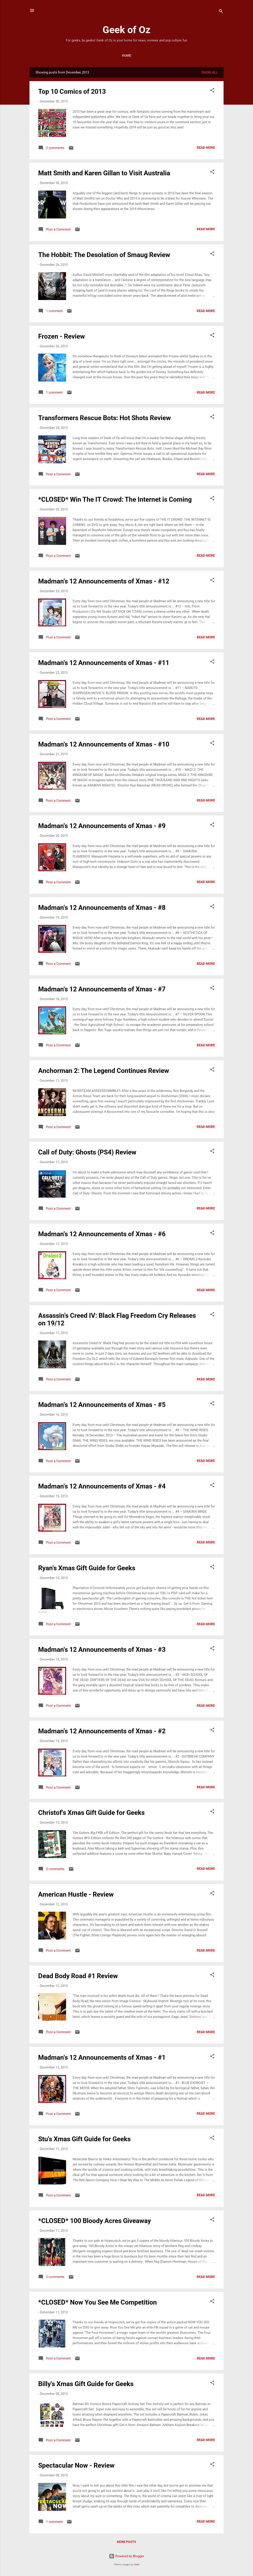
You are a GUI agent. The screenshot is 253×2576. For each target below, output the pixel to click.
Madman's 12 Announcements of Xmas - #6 (102, 1234)
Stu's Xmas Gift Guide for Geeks (84, 2139)
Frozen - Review (61, 336)
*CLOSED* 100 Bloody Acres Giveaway (94, 2221)
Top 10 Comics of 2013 (72, 91)
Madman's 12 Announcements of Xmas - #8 (102, 907)
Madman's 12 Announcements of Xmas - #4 (102, 1486)
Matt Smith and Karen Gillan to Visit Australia (104, 173)
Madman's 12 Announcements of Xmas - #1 (102, 2057)
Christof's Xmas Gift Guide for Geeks (91, 1812)
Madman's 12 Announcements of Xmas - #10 (103, 744)
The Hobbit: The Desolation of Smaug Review (104, 255)
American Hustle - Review (76, 1894)
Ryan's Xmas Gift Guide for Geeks (86, 1568)
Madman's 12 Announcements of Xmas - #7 (102, 989)
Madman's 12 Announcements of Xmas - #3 (102, 1649)
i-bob (136, 2564)
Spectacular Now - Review (76, 2465)
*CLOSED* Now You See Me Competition (97, 2302)
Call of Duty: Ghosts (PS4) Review (87, 1152)
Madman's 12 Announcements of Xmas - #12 (103, 581)
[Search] (221, 12)
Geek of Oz (126, 30)
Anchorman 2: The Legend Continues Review (103, 1070)
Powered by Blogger (126, 2556)
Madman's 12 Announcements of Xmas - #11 (103, 663)
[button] (212, 91)
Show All (209, 72)
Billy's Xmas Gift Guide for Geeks (85, 2384)
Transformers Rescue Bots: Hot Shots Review (104, 418)
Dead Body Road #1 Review (78, 1976)
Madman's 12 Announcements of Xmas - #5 (102, 1404)
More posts (126, 2542)
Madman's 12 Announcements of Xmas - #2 (102, 1731)
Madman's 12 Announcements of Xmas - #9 (102, 826)
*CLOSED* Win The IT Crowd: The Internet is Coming (115, 499)
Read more (206, 148)
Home (126, 56)
